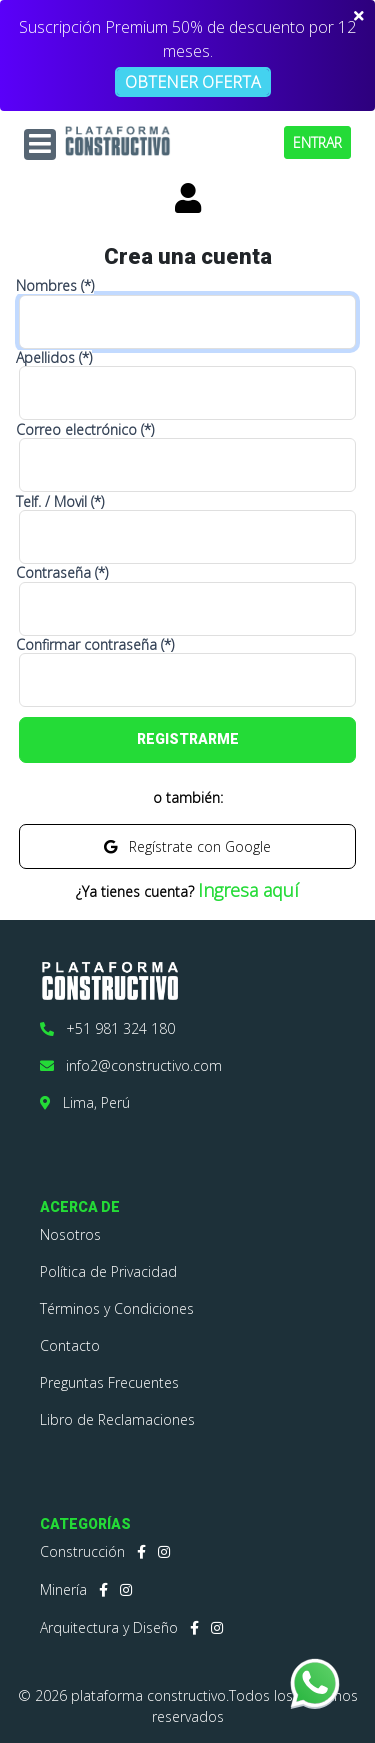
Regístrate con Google (187, 846)
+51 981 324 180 (107, 1028)
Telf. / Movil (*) (60, 502)
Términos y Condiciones (117, 1308)
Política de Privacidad (108, 1271)
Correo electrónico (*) (85, 430)
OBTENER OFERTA (193, 82)
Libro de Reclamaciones (117, 1419)
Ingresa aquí (248, 890)
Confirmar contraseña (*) (95, 645)
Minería (63, 1589)
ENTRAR (317, 142)
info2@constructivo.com (131, 1065)
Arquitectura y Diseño (109, 1627)
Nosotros (70, 1234)
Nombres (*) (55, 286)
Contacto (70, 1345)
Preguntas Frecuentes (109, 1382)
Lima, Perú (85, 1102)
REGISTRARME (188, 739)
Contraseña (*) (62, 573)
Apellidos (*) (54, 358)
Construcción (82, 1551)
